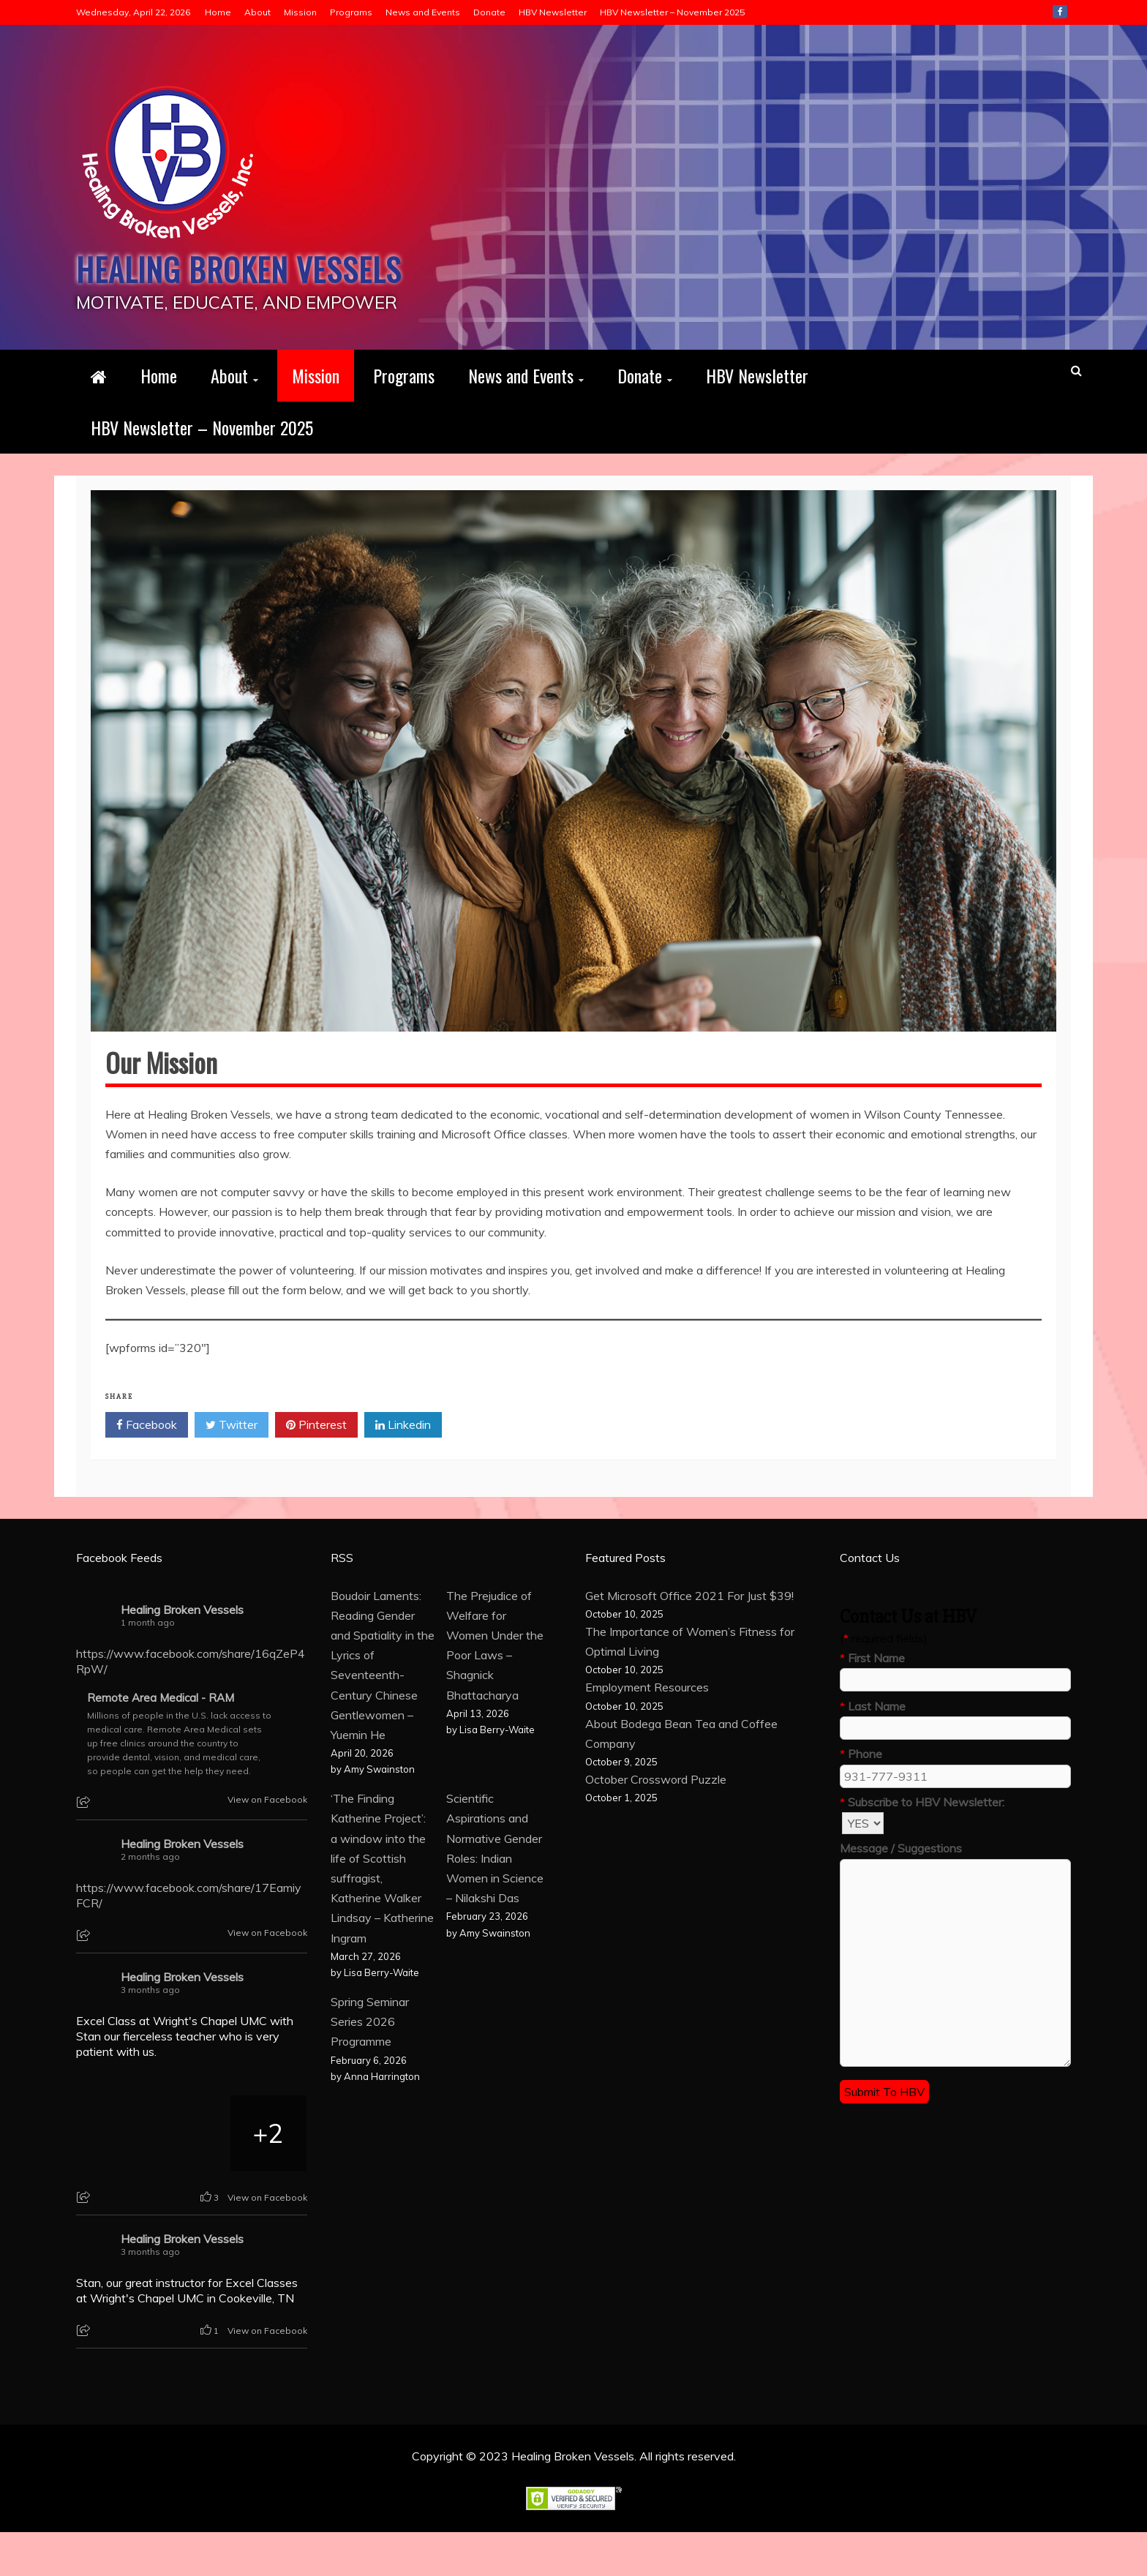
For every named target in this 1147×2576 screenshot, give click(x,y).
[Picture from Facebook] (115, 2177)
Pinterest (316, 1469)
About (257, 12)
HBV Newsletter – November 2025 (672, 12)
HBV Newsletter (553, 12)
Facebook (1060, 11)
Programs (351, 12)
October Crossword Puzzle (655, 1823)
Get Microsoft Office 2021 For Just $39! (689, 1639)
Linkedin (403, 1469)
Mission (300, 12)
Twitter (231, 1469)
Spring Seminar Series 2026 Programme (370, 2065)
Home (218, 12)
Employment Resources (647, 1731)
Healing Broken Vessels (197, 288)
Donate (489, 12)
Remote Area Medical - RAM (160, 1742)
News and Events (423, 12)
